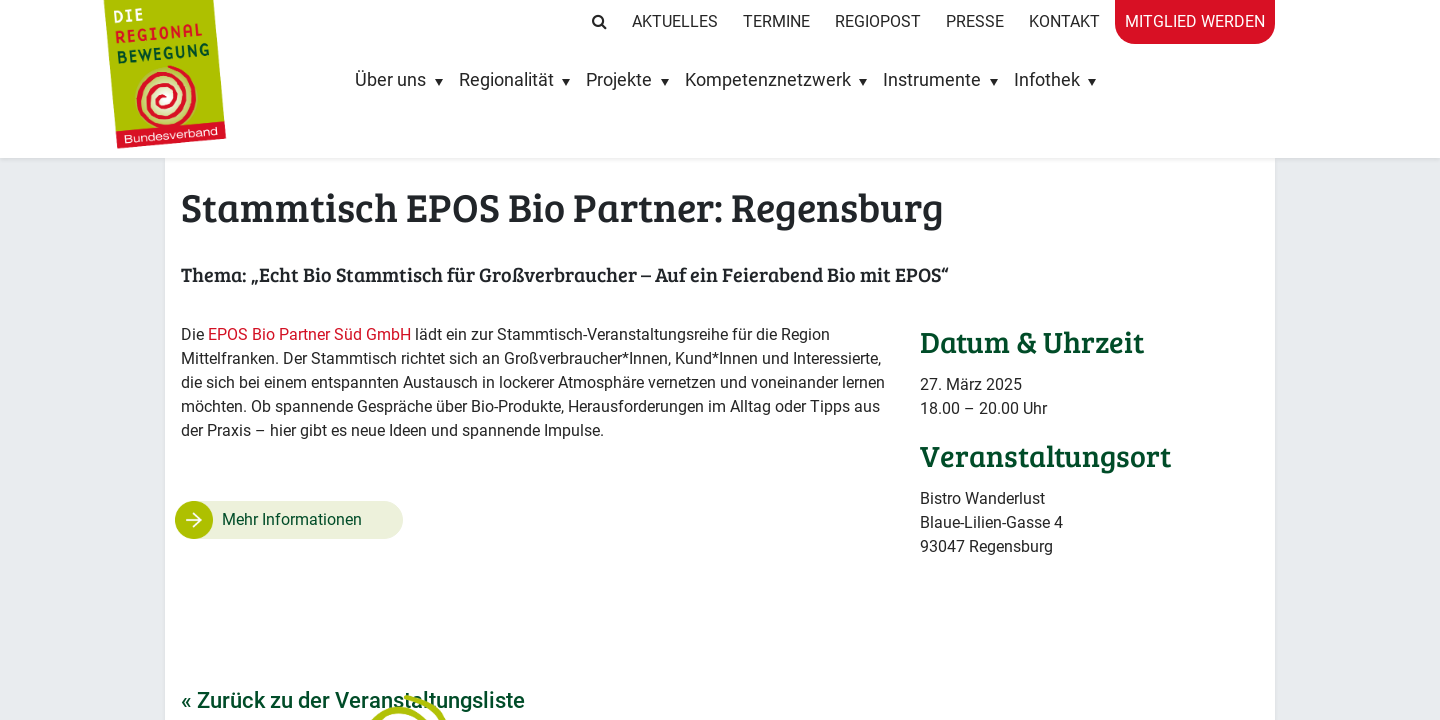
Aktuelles (675, 21)
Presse (975, 21)
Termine (776, 21)
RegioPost (878, 21)
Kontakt (1064, 21)
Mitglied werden (1195, 21)
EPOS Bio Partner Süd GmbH (309, 334)
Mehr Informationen (292, 519)
